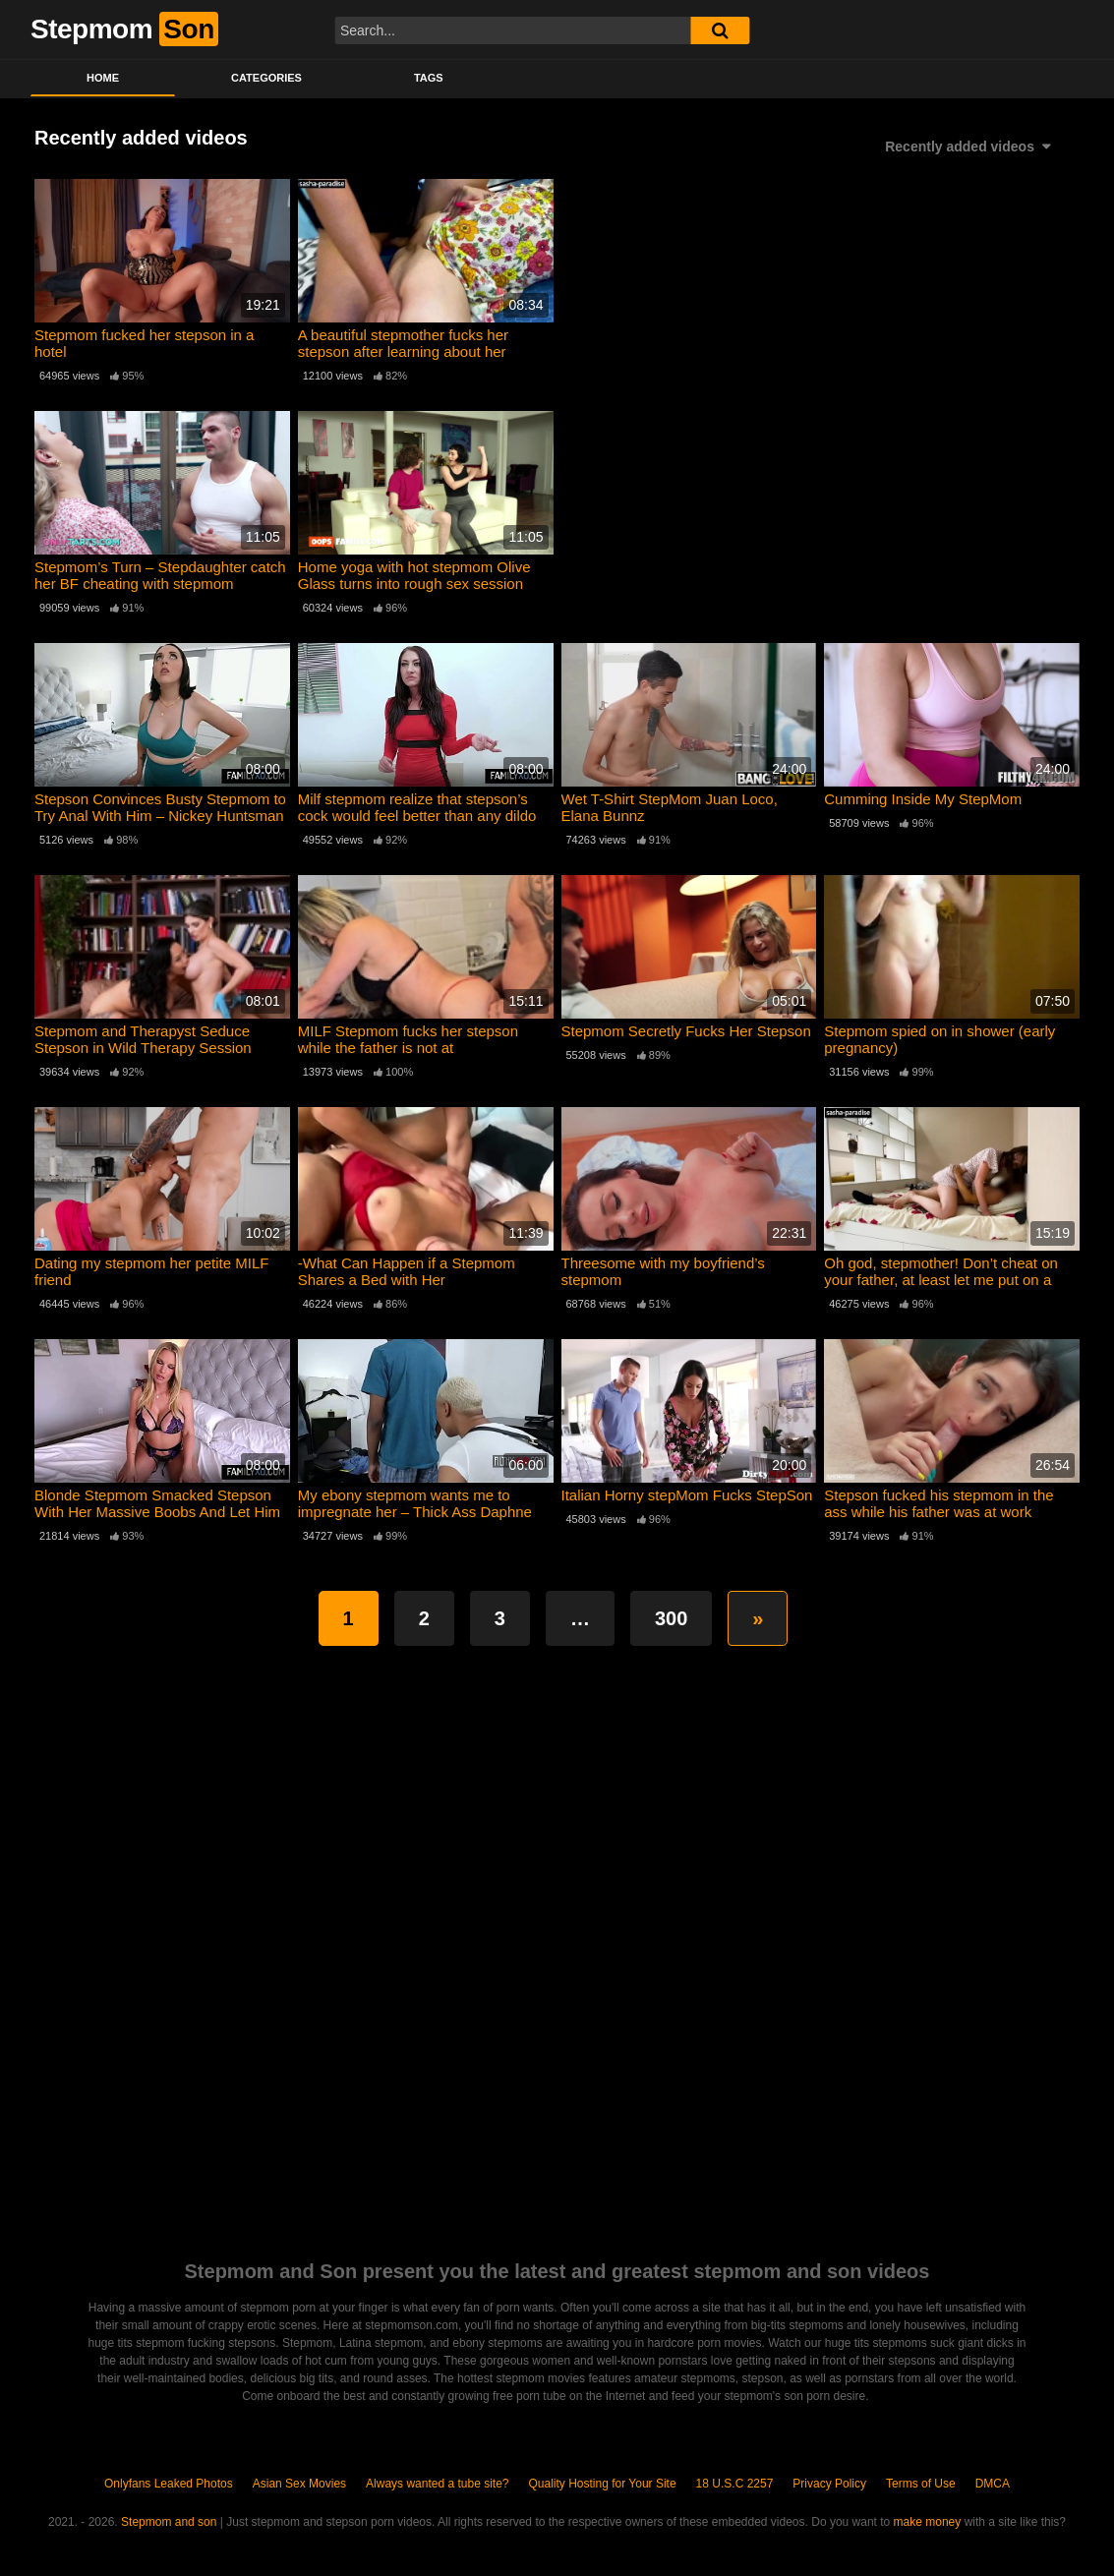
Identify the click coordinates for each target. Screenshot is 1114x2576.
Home (103, 78)
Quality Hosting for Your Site (602, 2483)
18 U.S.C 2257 (735, 2483)
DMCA (992, 2483)
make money (928, 2522)
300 (671, 1618)
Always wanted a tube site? (437, 2483)
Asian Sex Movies (299, 2483)
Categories (266, 78)
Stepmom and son (168, 2522)
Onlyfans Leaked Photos (168, 2483)
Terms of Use (921, 2483)
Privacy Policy (829, 2483)
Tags (428, 78)
